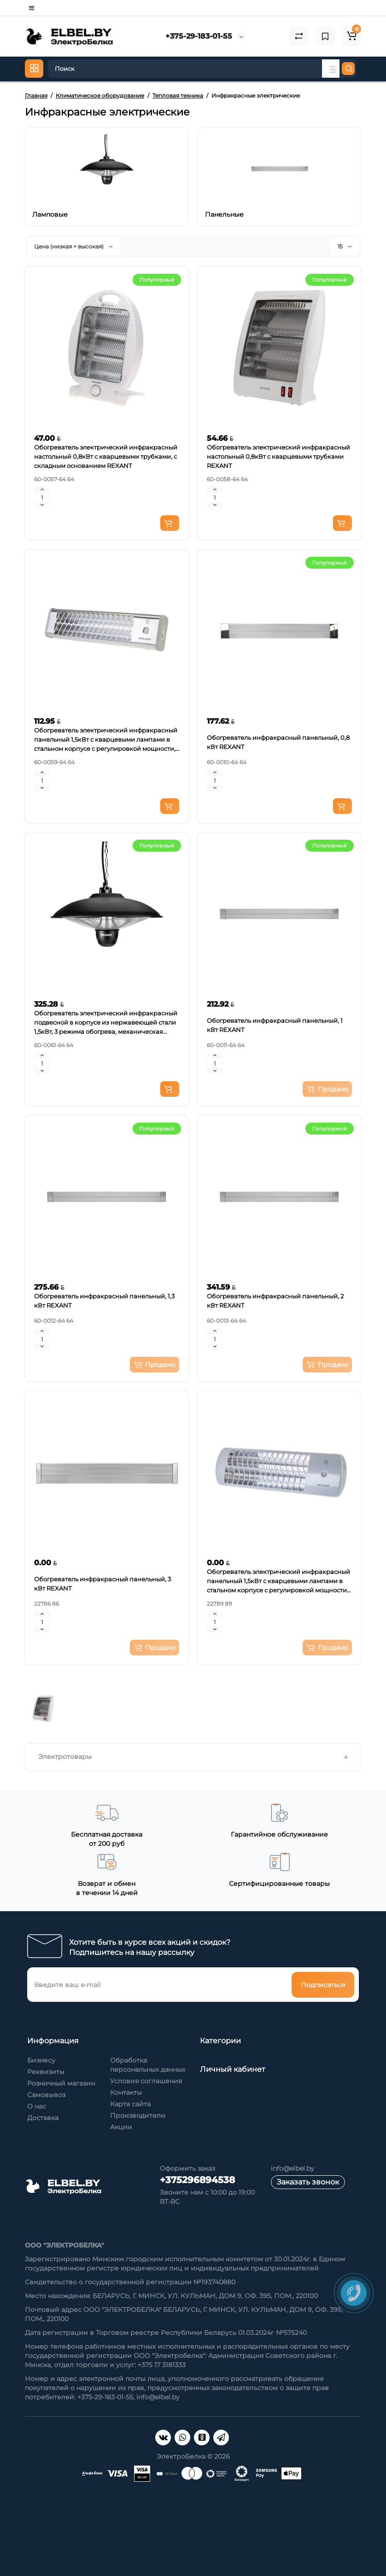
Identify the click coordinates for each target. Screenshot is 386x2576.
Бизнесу (41, 2060)
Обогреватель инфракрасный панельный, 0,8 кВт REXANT (278, 742)
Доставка (42, 2118)
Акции (121, 2127)
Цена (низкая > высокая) (73, 246)
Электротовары (194, 1756)
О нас (36, 2106)
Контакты (126, 2092)
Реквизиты (45, 2072)
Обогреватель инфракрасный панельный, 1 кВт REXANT (275, 1025)
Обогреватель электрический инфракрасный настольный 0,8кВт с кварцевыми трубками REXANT (278, 456)
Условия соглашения (146, 2081)
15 (345, 246)
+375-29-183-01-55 (198, 36)
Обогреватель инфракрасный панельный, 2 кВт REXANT (275, 1300)
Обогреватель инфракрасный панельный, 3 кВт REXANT (102, 1583)
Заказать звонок (308, 2182)
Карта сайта (130, 2104)
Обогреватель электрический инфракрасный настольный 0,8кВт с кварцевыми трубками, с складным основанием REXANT (105, 456)
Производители (137, 2115)
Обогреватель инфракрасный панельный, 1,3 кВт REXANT (104, 1300)
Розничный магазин (61, 2083)
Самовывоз (46, 2095)
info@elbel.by (292, 2168)
